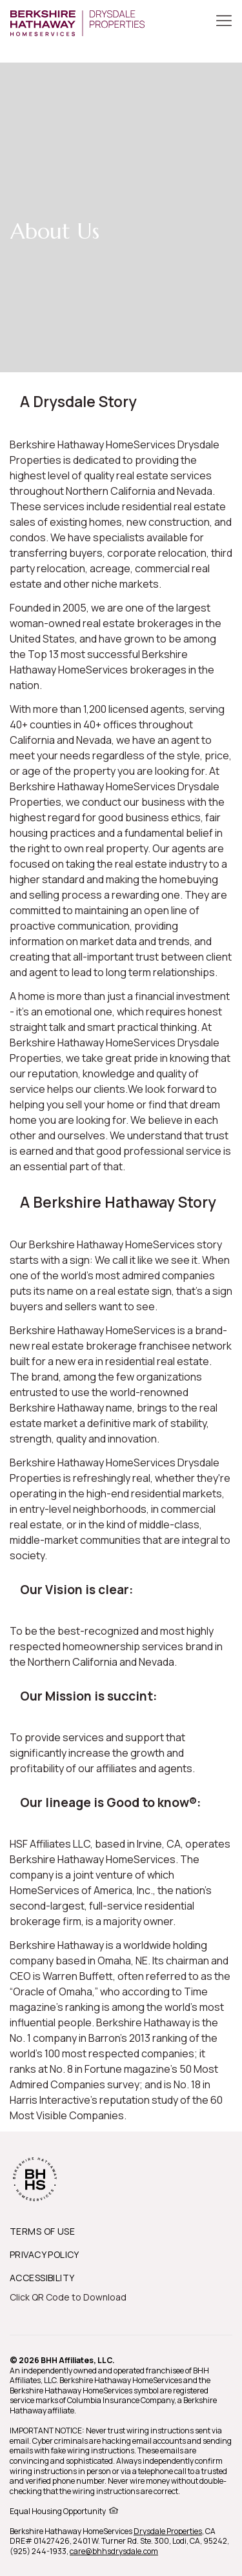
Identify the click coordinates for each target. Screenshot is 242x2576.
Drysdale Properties (168, 2531)
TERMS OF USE (42, 2231)
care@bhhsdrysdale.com (114, 2551)
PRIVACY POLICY (44, 2254)
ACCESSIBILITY (42, 2277)
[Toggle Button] (224, 22)
